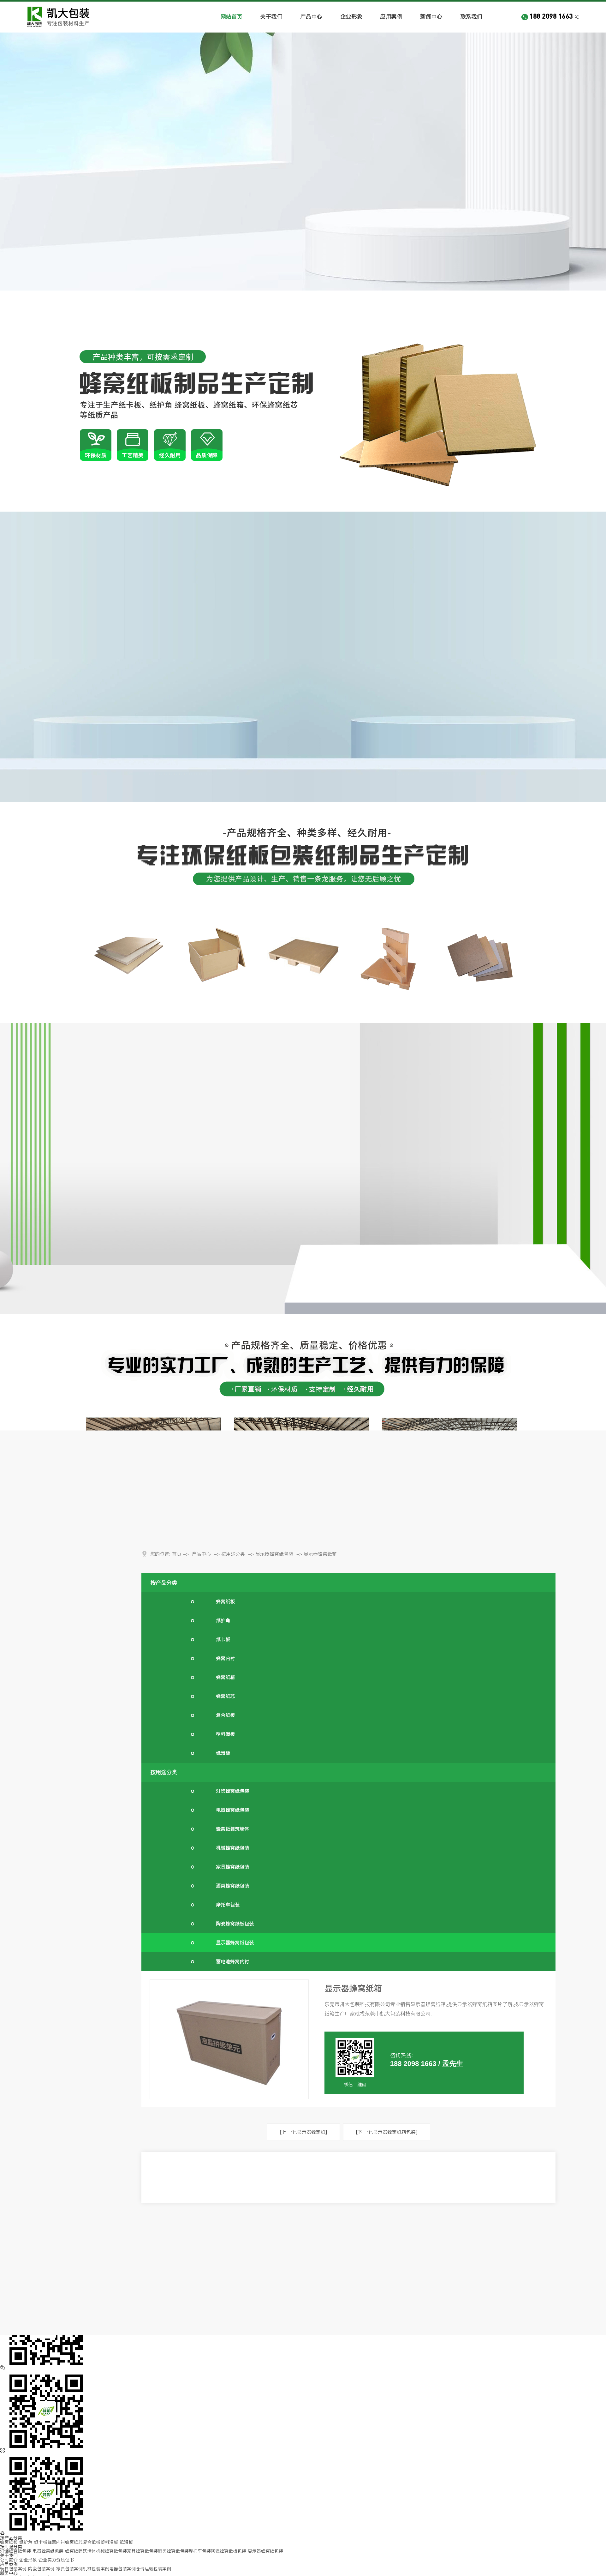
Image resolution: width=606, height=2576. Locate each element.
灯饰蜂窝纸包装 (232, 1791)
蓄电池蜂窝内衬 (232, 1961)
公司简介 (9, 2560)
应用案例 (391, 17)
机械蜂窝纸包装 (232, 1848)
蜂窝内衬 (225, 1658)
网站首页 (231, 17)
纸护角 (223, 1620)
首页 (176, 1554)
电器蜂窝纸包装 (232, 1810)
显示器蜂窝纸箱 (320, 1554)
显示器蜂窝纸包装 (274, 1554)
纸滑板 (223, 1753)
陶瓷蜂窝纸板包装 (235, 1923)
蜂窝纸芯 (225, 1696)
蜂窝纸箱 (225, 1677)
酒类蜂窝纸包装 (232, 1885)
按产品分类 (163, 1583)
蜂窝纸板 (225, 1601)
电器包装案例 (122, 2569)
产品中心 (311, 17)
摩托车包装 (228, 1904)
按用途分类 (233, 1554)
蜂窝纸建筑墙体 (232, 1829)
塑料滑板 (225, 1734)
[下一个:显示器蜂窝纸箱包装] (386, 2132)
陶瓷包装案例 (41, 2569)
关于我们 (271, 17)
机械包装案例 (96, 2569)
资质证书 (65, 2560)
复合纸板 (225, 1715)
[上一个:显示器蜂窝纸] (303, 2132)
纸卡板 (223, 1639)
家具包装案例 (69, 2569)
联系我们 (471, 17)
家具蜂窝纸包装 (232, 1867)
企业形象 (351, 17)
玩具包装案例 (13, 2569)
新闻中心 (431, 17)
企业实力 (47, 2560)
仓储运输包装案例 (153, 2569)
